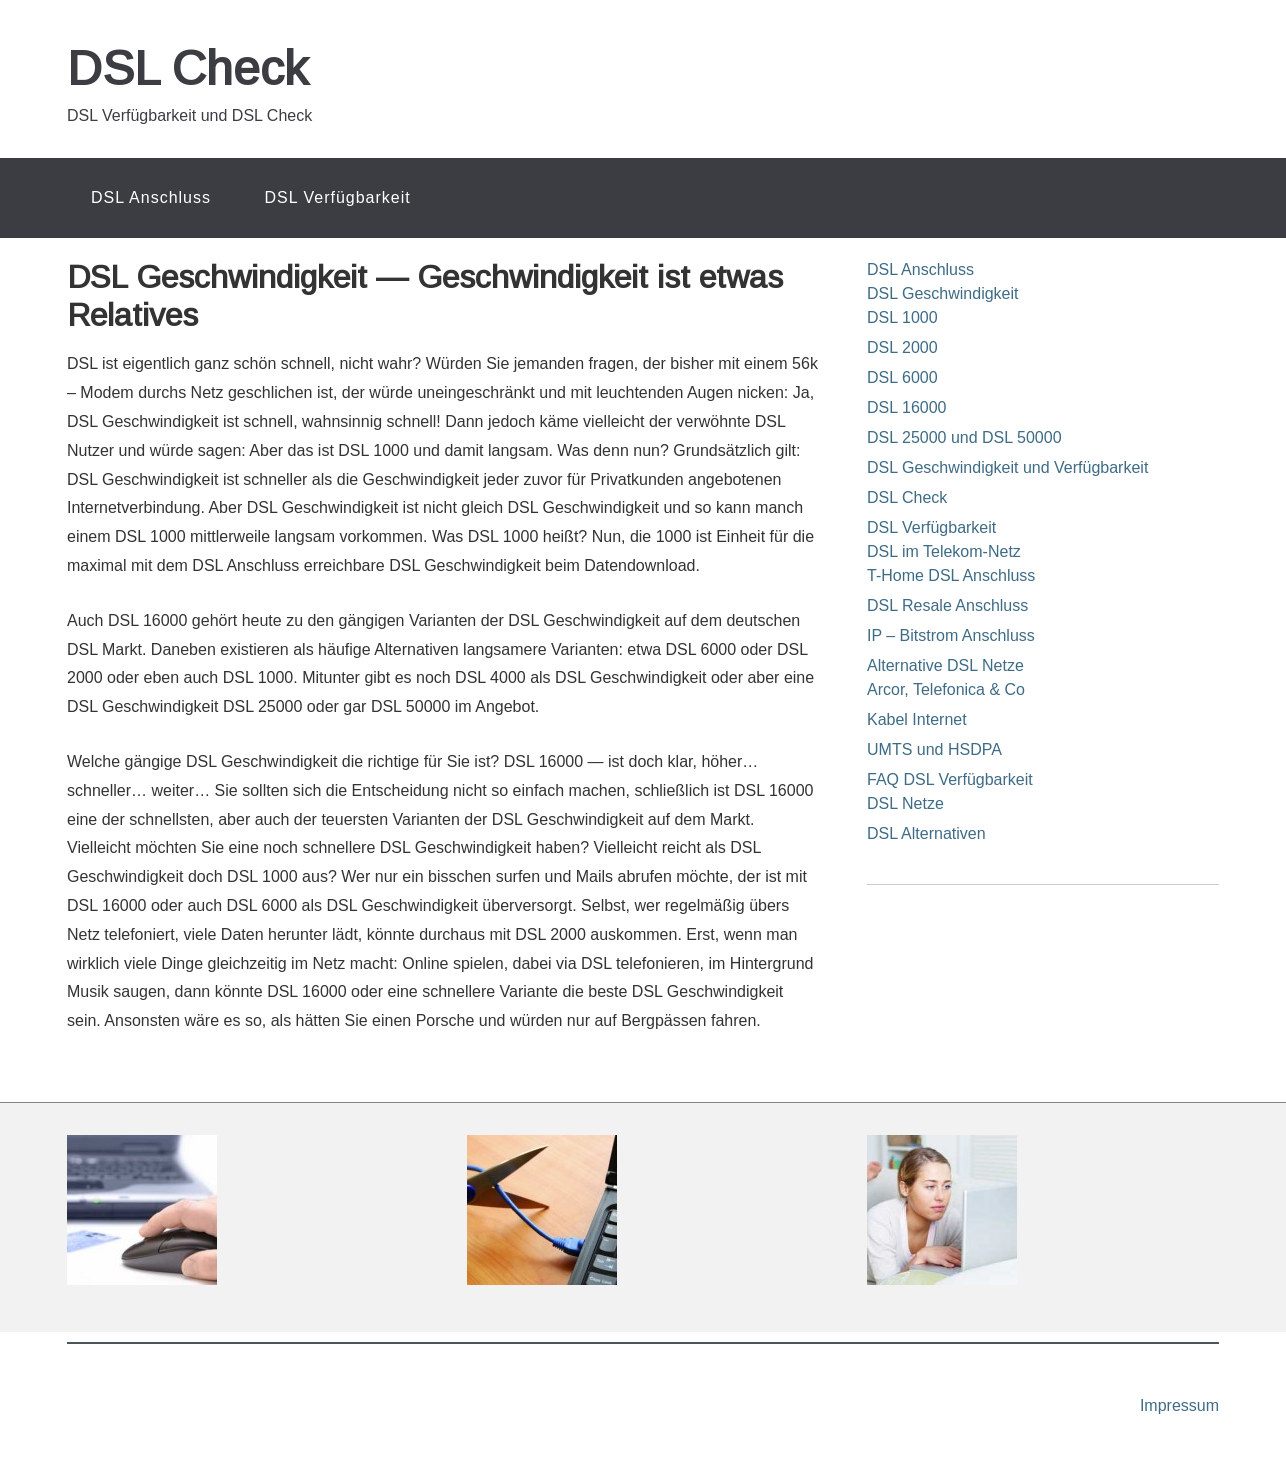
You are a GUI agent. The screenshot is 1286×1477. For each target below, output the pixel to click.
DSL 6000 (902, 377)
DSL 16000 (906, 407)
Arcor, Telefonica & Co (946, 689)
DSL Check (187, 68)
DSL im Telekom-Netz (944, 551)
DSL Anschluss (920, 269)
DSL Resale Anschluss (947, 605)
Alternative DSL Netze (945, 665)
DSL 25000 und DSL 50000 (964, 437)
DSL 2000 (902, 347)
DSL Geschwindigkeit (942, 293)
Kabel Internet (917, 719)
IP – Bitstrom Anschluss (951, 635)
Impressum (1179, 1405)
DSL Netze (905, 803)
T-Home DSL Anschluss (951, 575)
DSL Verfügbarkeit (931, 527)
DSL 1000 (902, 317)
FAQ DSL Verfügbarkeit (950, 779)
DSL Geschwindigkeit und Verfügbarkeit (1007, 467)
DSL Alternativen (926, 833)
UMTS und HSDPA (934, 749)
